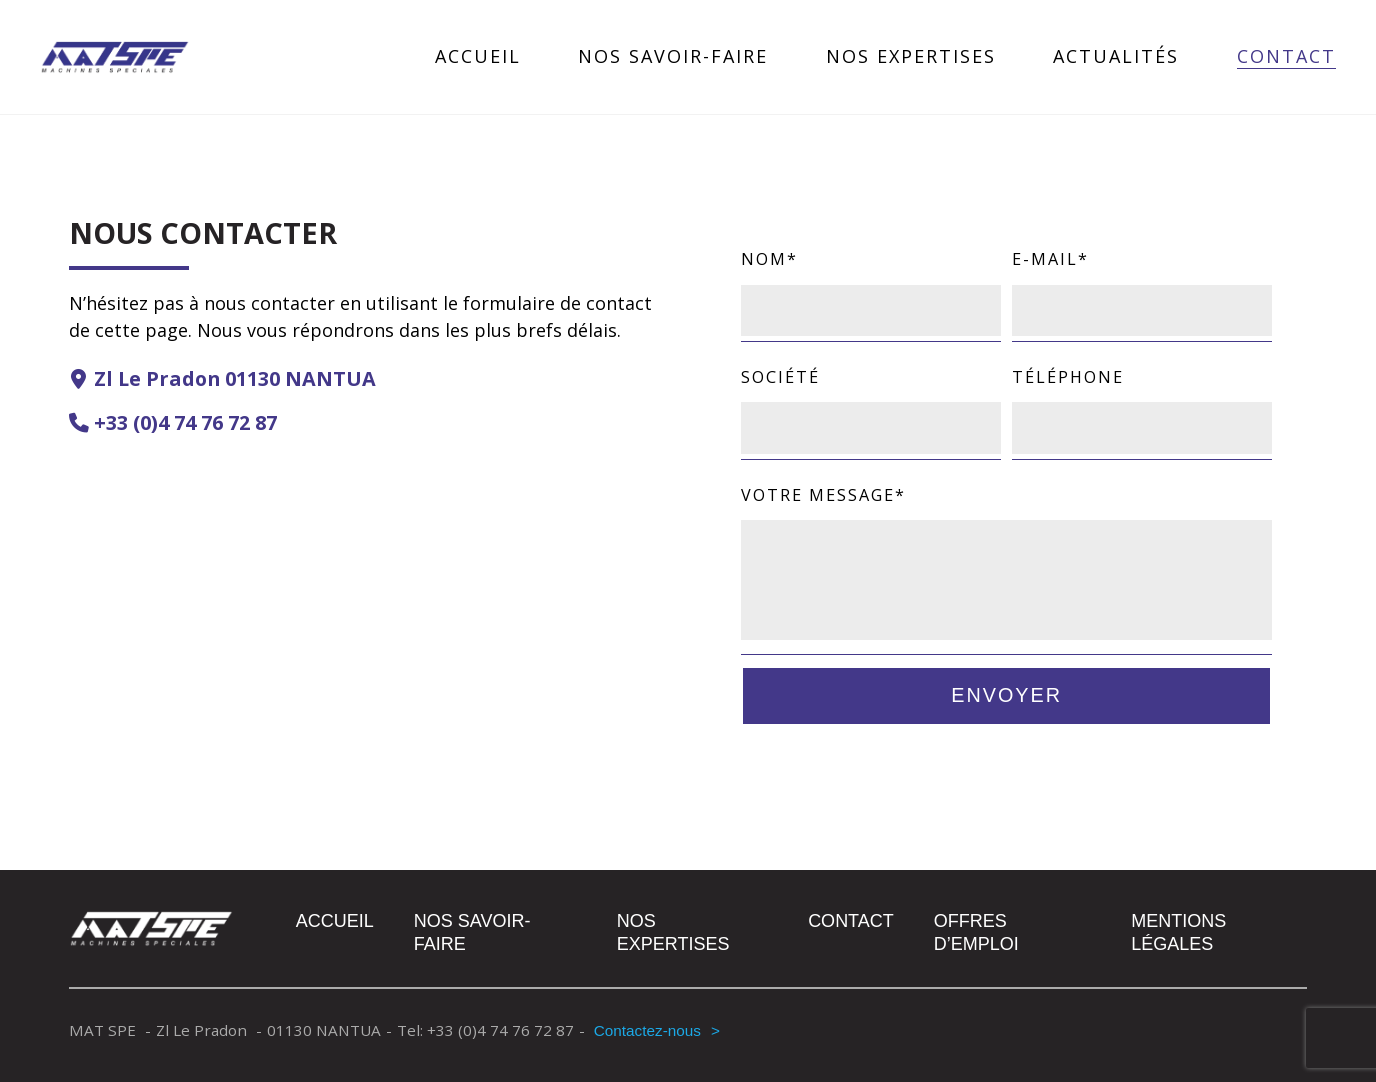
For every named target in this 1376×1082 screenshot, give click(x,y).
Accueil (478, 56)
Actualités (1116, 56)
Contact (1286, 56)
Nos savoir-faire (673, 56)
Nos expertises (911, 56)
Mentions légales (1178, 932)
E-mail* (1142, 284)
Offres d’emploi (976, 932)
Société (871, 402)
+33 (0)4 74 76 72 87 (185, 422)
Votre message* (1006, 564)
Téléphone (1142, 402)
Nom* (871, 284)
